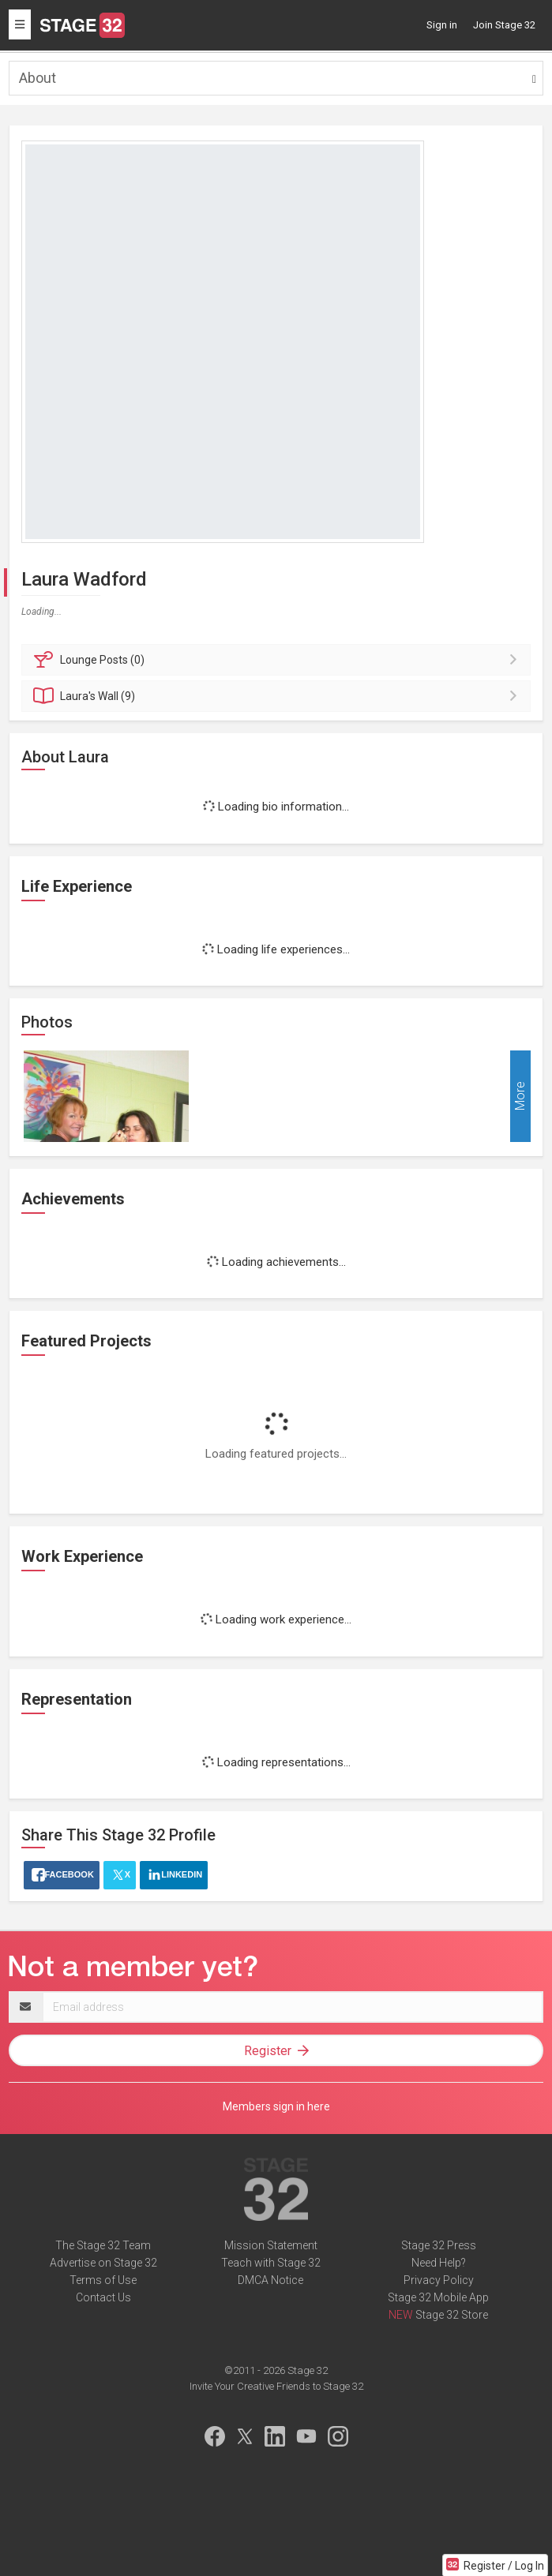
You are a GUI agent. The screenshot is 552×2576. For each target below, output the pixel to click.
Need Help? (438, 2262)
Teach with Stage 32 (271, 2262)
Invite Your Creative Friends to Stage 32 (276, 2386)
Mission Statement (270, 2245)
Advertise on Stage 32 (103, 2262)
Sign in (441, 25)
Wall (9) (278, 696)
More (520, 1096)
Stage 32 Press (438, 2245)
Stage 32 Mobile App (438, 2297)
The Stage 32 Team (103, 2245)
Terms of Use (103, 2280)
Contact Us (103, 2297)
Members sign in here (276, 2106)
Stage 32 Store (451, 2314)
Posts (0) (278, 659)
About (37, 77)
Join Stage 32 (504, 25)
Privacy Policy (439, 2280)
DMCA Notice (270, 2280)
